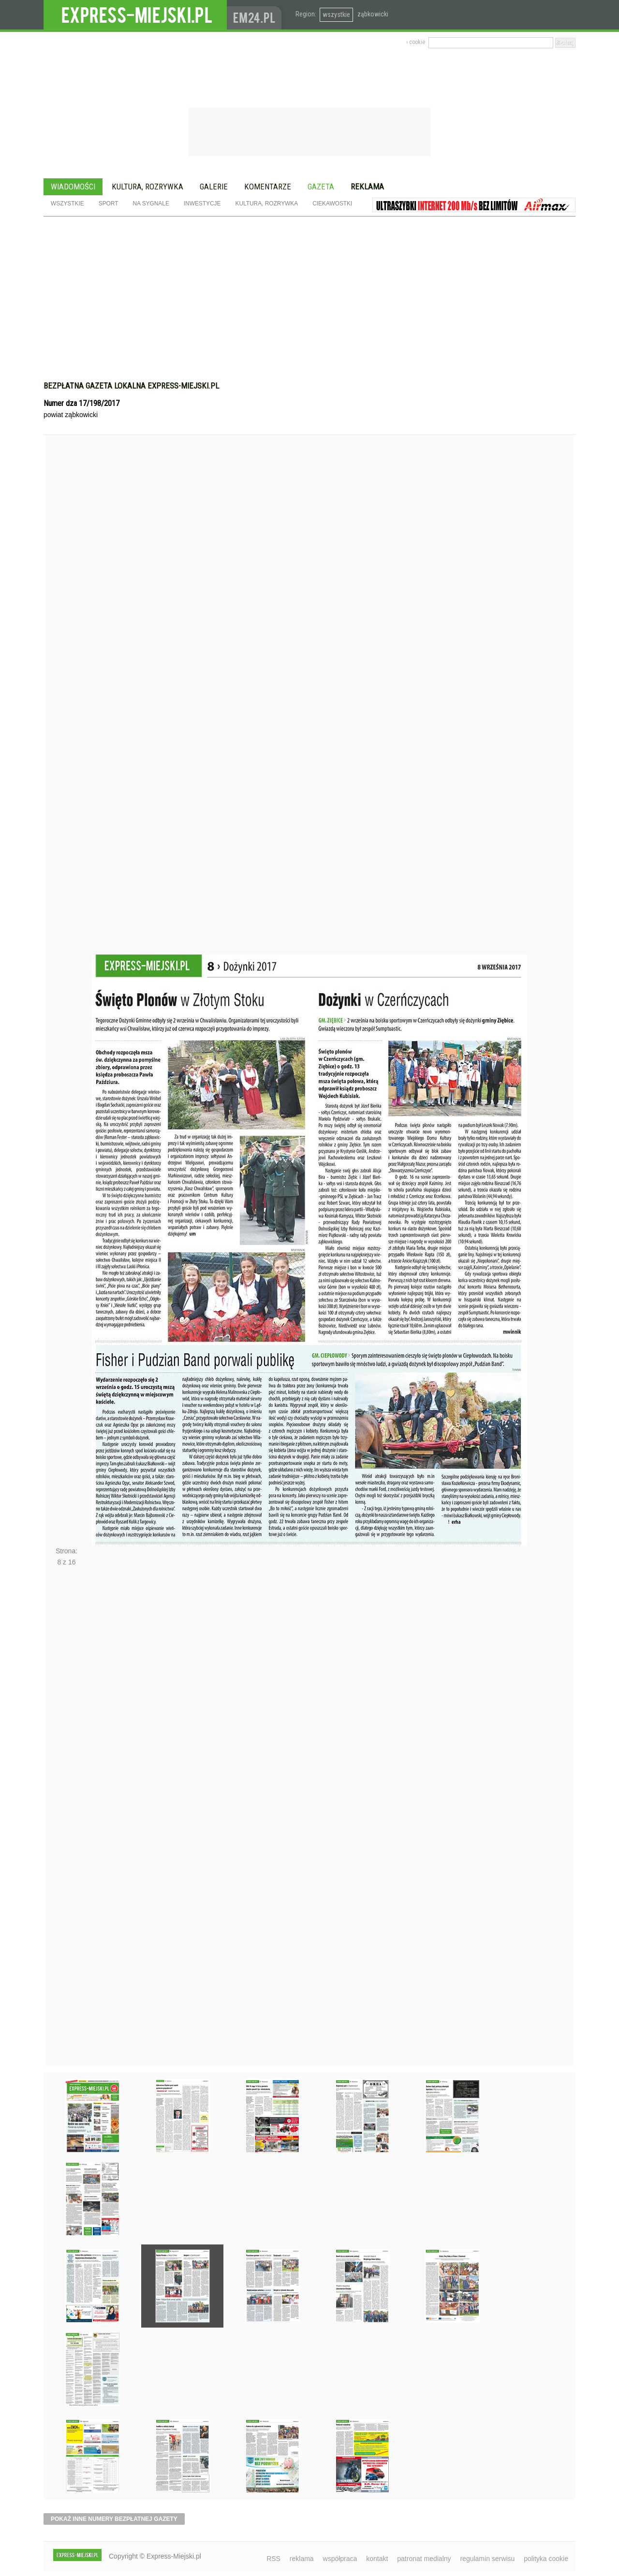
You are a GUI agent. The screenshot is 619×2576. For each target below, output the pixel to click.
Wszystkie (67, 203)
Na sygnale (151, 203)
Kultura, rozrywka (147, 186)
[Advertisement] (309, 289)
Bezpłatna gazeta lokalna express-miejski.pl (131, 386)
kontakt (377, 2558)
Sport (108, 203)
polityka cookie (546, 2558)
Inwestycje (202, 203)
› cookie (415, 42)
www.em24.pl (256, 14)
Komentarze (267, 186)
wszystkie (336, 14)
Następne (66, 1818)
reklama (302, 2558)
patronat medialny (424, 2558)
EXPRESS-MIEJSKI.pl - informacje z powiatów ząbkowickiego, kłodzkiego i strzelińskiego (135, 15)
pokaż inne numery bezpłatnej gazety (114, 2519)
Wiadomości (73, 186)
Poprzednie (66, 713)
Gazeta (321, 186)
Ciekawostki (332, 203)
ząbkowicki (372, 14)
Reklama (367, 186)
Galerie (214, 186)
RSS (273, 2558)
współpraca (340, 2558)
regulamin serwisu (487, 2558)
